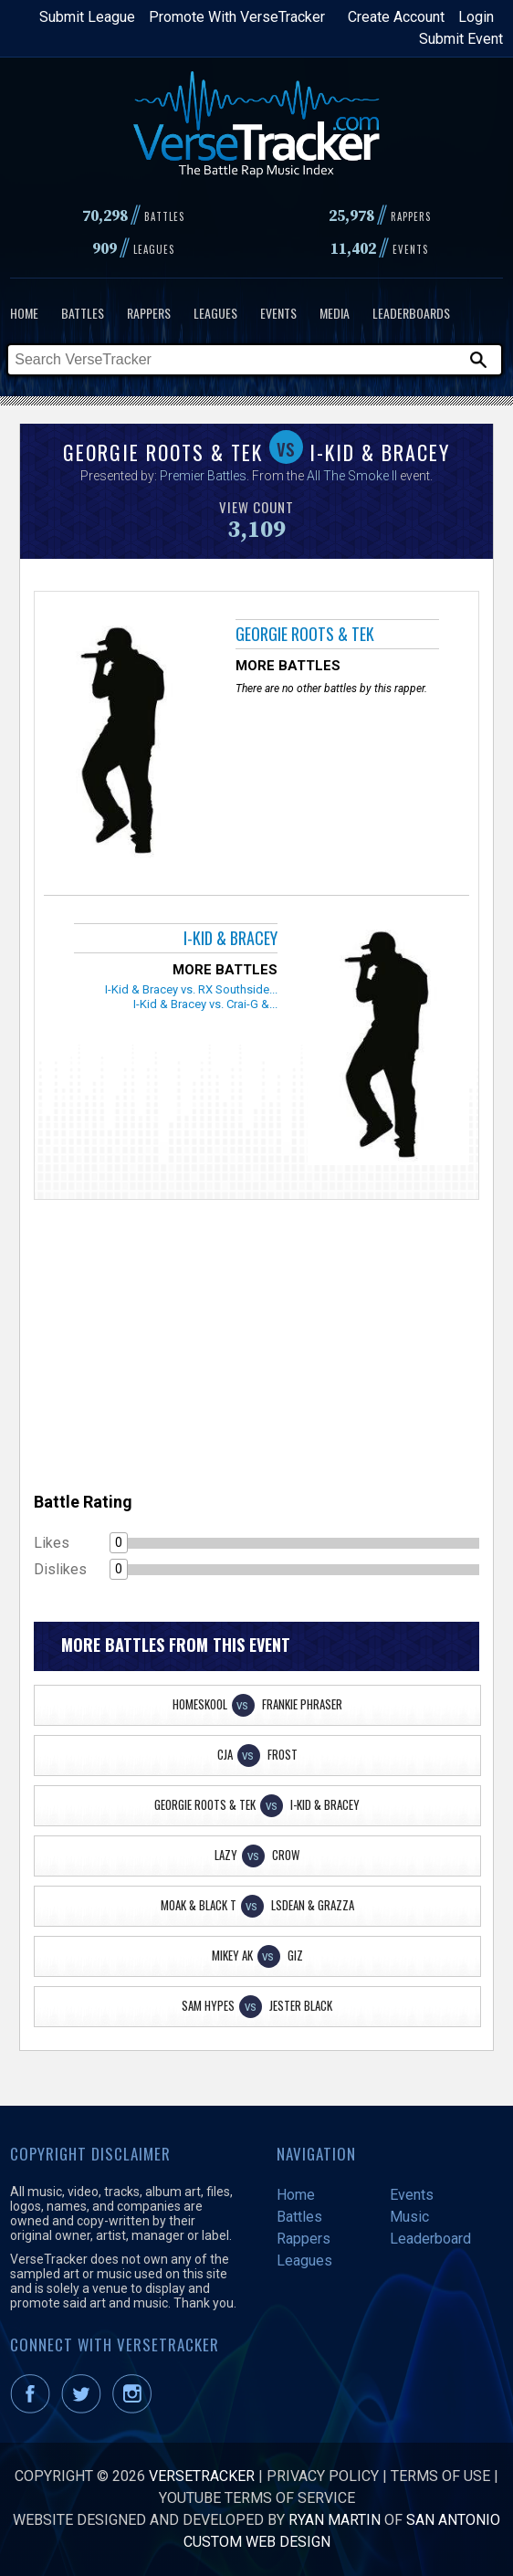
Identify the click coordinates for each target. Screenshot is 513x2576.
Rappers (149, 312)
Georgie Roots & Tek (305, 634)
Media (334, 312)
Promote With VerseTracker (237, 17)
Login (476, 17)
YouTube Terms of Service (257, 2498)
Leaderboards (411, 312)
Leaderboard (430, 2238)
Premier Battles (203, 475)
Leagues (215, 312)
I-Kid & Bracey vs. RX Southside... (191, 989)
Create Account (396, 17)
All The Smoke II (352, 475)
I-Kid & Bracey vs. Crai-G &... (205, 1004)
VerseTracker (202, 2476)
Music (409, 2216)
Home (24, 312)
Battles (82, 312)
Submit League (87, 17)
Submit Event (461, 38)
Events (278, 312)
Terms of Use (440, 2476)
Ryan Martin (334, 2520)
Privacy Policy (323, 2476)
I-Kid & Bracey (230, 938)
